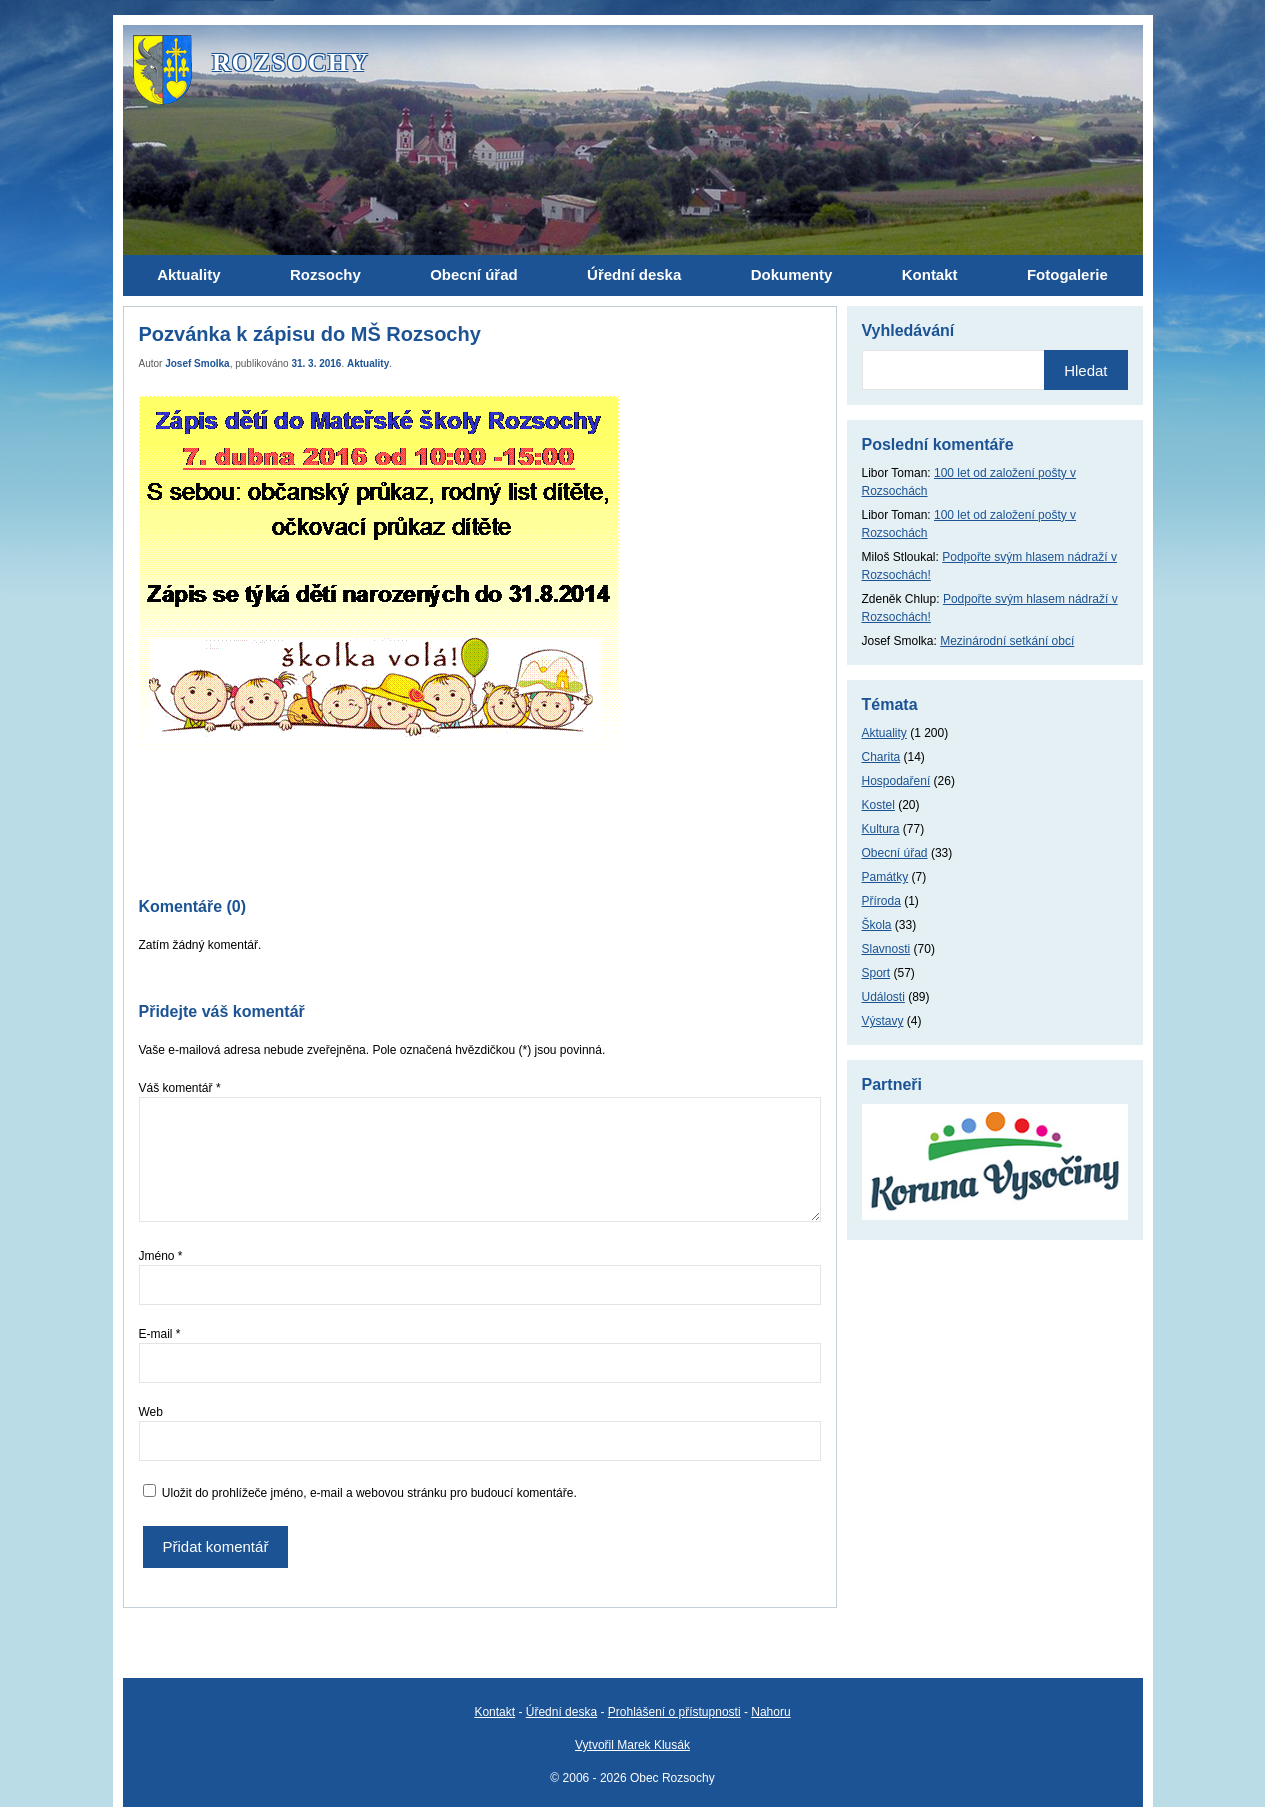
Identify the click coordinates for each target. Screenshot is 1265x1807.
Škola (877, 925)
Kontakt (494, 1712)
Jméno (161, 1256)
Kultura (881, 829)
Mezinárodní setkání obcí (1007, 641)
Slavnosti (886, 949)
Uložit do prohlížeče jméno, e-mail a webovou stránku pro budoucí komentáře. (369, 1493)
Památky (885, 877)
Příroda (881, 901)
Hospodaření (896, 781)
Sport (876, 973)
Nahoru (770, 1712)
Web (151, 1412)
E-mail (160, 1334)
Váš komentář (180, 1088)
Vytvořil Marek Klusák (632, 1745)
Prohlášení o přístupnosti (674, 1712)
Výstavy (883, 1021)
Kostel (878, 805)
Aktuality (368, 363)
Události (883, 997)
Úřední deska (561, 1712)
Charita (881, 757)
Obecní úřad (895, 853)
